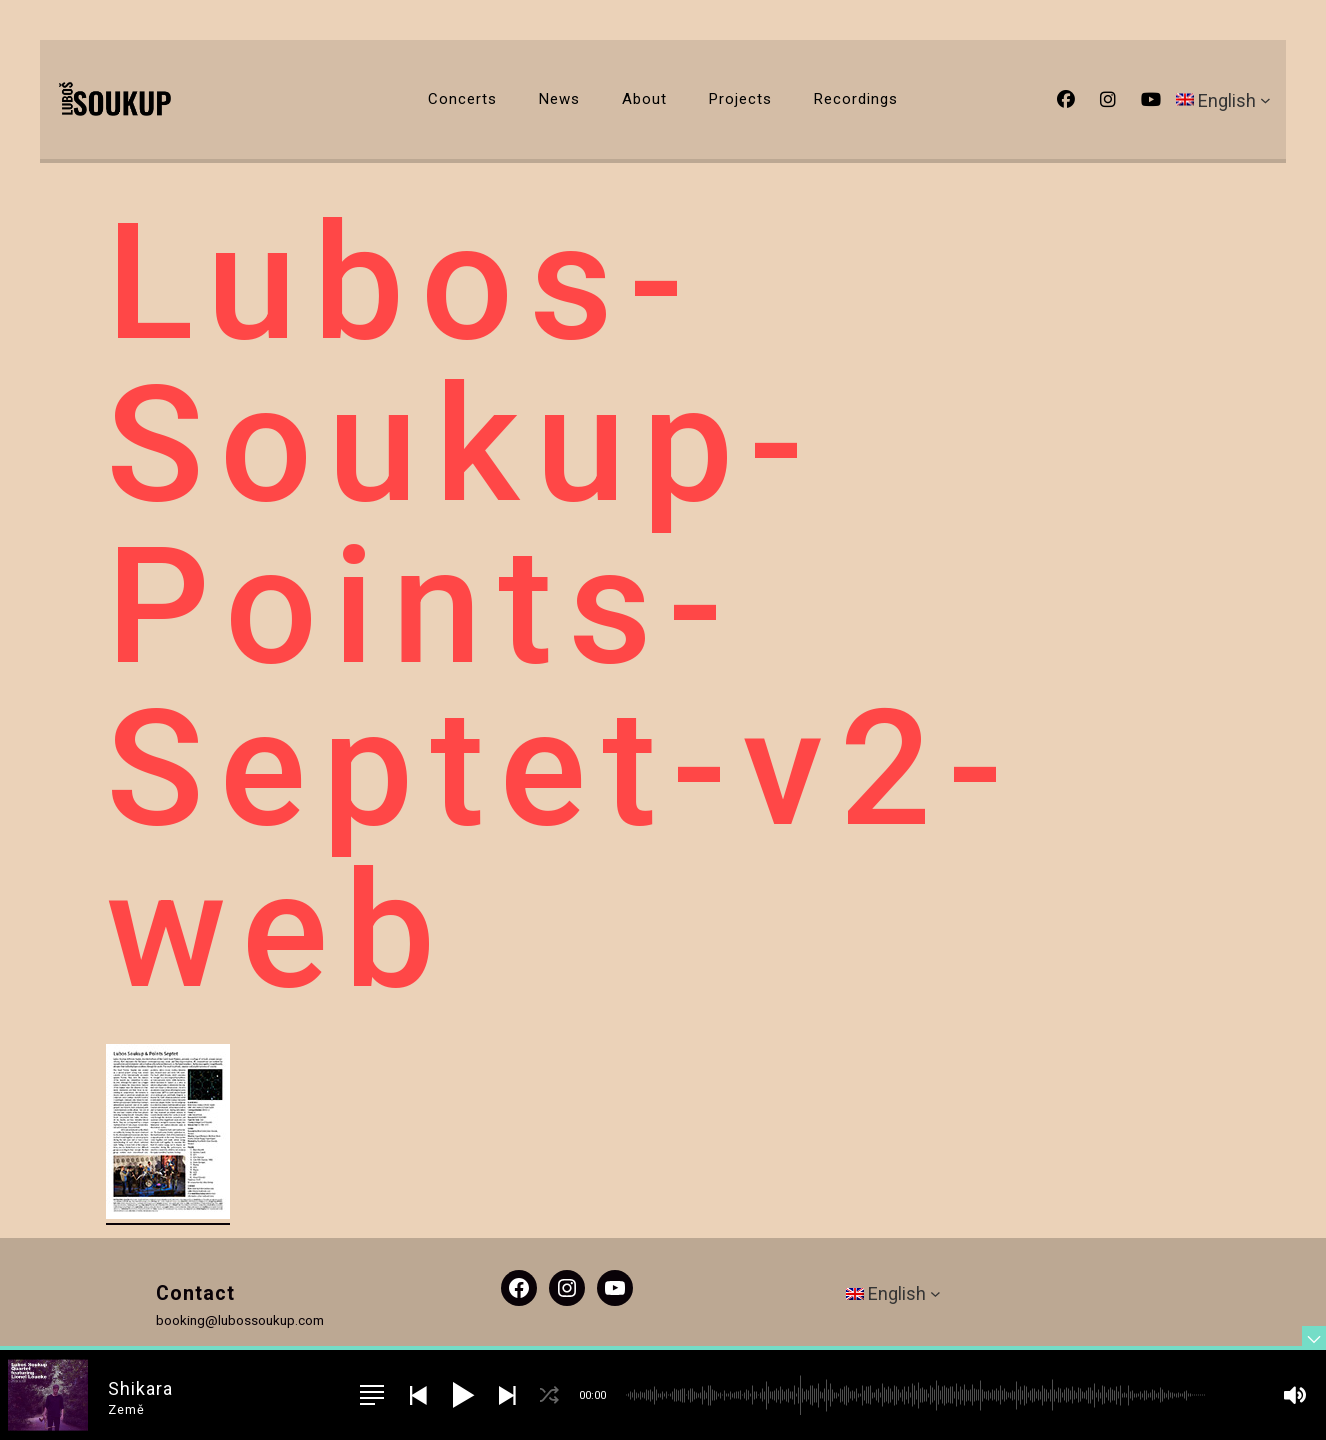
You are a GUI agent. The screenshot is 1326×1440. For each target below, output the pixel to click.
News (559, 99)
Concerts (462, 99)
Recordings (856, 99)
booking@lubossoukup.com (240, 1320)
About (644, 99)
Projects (740, 99)
